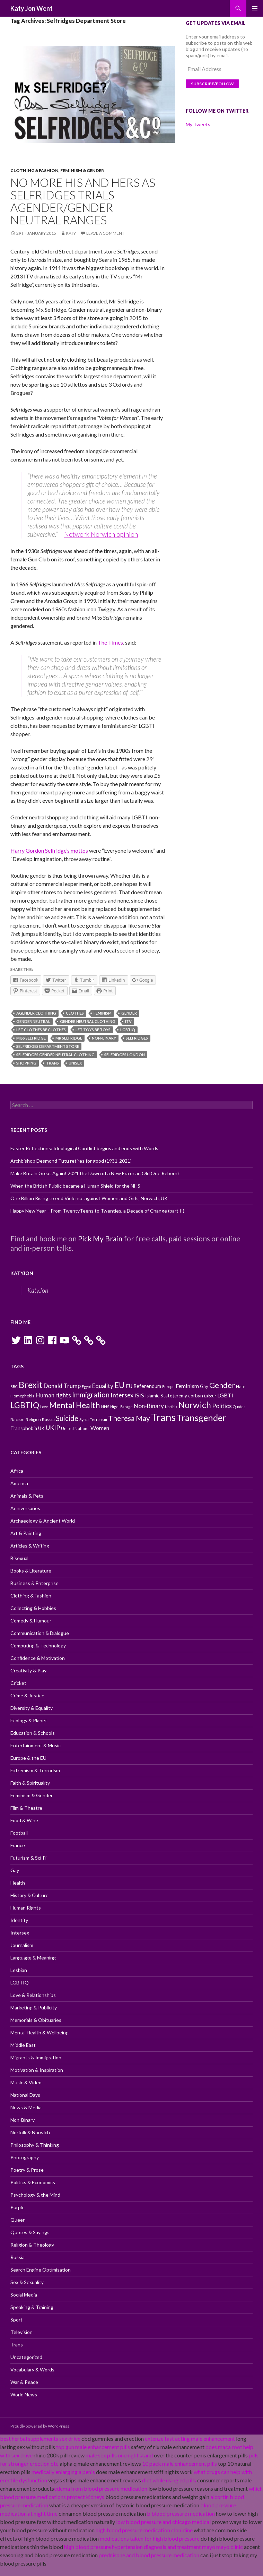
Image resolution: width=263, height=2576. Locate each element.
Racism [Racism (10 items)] (17, 1419)
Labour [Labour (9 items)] (210, 1396)
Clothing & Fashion (34, 170)
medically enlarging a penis (63, 2472)
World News (23, 2394)
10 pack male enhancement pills (179, 2463)
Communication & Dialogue (39, 1633)
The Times (110, 642)
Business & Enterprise (34, 1583)
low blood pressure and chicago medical (163, 2521)
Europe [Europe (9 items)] (168, 1386)
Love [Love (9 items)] (44, 1406)
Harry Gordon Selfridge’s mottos (49, 850)
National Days (25, 2095)
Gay (14, 1870)
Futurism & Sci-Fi (28, 1858)
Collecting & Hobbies (33, 1608)
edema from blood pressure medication (100, 2488)
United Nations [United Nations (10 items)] (75, 1428)
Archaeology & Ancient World (42, 1521)
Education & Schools (32, 1733)
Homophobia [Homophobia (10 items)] (22, 1395)
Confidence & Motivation (37, 1658)
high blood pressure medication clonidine (144, 2530)
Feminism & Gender (82, 170)
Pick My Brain (100, 1238)
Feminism (103, 1013)
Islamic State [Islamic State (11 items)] (158, 1395)
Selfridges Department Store (47, 1046)
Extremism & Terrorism (35, 1770)
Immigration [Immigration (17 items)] (90, 1394)
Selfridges (137, 1038)
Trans (52, 1063)
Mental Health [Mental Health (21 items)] (74, 1405)
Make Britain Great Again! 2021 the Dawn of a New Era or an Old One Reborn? (94, 1173)
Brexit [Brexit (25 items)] (31, 1384)
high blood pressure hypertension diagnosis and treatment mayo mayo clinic (153, 2546)
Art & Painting (25, 1533)
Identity (19, 1920)
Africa (16, 1471)
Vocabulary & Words (32, 2369)
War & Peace (24, 2382)
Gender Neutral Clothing (87, 1021)
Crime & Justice (27, 1695)
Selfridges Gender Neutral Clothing (55, 1054)
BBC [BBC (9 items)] (14, 1386)
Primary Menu (254, 8)
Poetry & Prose (27, 2170)
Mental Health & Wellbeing (39, 2032)
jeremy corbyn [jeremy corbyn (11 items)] (188, 1395)
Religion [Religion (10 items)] (33, 1419)
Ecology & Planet (28, 1720)
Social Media (23, 2295)
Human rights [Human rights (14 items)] (53, 1395)
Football (19, 1833)
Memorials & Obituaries (35, 2020)
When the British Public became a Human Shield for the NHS (75, 1186)
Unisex (75, 1063)
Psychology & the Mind (35, 2195)
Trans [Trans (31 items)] (163, 1417)
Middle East (23, 2045)
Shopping (26, 1063)
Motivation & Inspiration (36, 2070)
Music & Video (26, 2082)
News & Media (26, 2107)
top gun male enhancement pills (93, 2447)
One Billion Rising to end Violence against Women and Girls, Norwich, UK (89, 1198)
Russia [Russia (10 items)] (48, 1419)
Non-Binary (104, 1038)
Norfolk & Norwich (30, 2132)
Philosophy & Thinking (34, 2145)
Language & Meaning (33, 1958)
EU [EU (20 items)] (119, 1385)
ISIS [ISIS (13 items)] (139, 1395)
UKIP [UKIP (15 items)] (53, 1427)
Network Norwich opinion (101, 534)
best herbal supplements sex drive (40, 2438)
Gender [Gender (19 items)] (222, 1385)
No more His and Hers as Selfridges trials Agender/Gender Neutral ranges (82, 201)
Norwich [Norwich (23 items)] (194, 1405)
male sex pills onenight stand (119, 2455)
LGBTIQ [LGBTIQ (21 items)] (24, 1405)
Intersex (19, 1933)
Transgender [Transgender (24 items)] (201, 1417)
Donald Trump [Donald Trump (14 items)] (62, 1385)
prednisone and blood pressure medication (149, 2555)
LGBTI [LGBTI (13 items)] (225, 1395)
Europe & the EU (28, 1758)
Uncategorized (26, 2357)
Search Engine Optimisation (40, 2270)
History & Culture (29, 1895)
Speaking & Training (31, 2307)
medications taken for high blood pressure (150, 2538)
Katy (71, 233)
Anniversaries (25, 1508)
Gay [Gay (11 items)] (204, 1386)
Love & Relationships (33, 1995)
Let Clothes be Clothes (41, 1029)
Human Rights (25, 1908)
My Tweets (198, 124)
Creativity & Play (28, 1670)
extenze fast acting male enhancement (190, 2438)
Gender (129, 1013)
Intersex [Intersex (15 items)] (122, 1395)
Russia (17, 2257)
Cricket (18, 1683)
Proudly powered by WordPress (39, 2426)
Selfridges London (124, 1054)
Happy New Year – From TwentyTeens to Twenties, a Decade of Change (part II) (97, 1211)
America (19, 1483)
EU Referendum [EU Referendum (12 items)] (143, 1386)
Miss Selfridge (31, 1038)
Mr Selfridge (68, 1038)
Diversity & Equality (31, 1708)
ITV (128, 1021)
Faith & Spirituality (30, 1783)
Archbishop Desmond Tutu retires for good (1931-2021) (71, 1161)
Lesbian (18, 1970)
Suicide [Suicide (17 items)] (67, 1418)
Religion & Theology (32, 2245)
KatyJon (21, 1273)
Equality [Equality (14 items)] (102, 1385)
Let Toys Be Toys (93, 1029)
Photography (24, 2157)
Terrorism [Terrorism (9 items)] (98, 1419)
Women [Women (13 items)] (99, 1427)
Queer (17, 2220)
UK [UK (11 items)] (41, 1428)
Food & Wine (24, 1820)
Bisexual (19, 1558)
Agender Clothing (36, 1013)
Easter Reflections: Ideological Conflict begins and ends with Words (84, 1148)
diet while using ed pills (169, 2480)
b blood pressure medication (181, 2513)
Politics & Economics (32, 2182)
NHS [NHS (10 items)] (105, 1406)
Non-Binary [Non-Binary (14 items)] (149, 1406)
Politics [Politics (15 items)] (222, 1406)
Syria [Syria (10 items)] (84, 1419)
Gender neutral (33, 1021)
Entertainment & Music (35, 1745)
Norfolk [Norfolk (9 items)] (171, 1406)
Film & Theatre (26, 1808)
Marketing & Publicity (33, 2007)
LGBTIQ (127, 1029)
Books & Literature (30, 1571)
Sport (16, 2320)
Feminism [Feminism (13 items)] (187, 1385)
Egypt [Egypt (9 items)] (86, 1386)
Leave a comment (105, 233)
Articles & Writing (29, 1546)
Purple (17, 2207)
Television (21, 2332)
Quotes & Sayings (30, 2232)
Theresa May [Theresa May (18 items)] (129, 1418)
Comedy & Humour (30, 1620)
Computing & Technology (38, 1645)
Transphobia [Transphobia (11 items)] (23, 1428)
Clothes (75, 1013)
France (17, 1845)
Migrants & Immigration (35, 2057)
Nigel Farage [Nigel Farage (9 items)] (121, 1406)
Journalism (21, 1945)
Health (17, 1883)
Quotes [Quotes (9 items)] (239, 1406)
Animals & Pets (26, 1496)
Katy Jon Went (31, 8)
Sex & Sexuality (27, 2282)
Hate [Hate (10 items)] (240, 1386)
